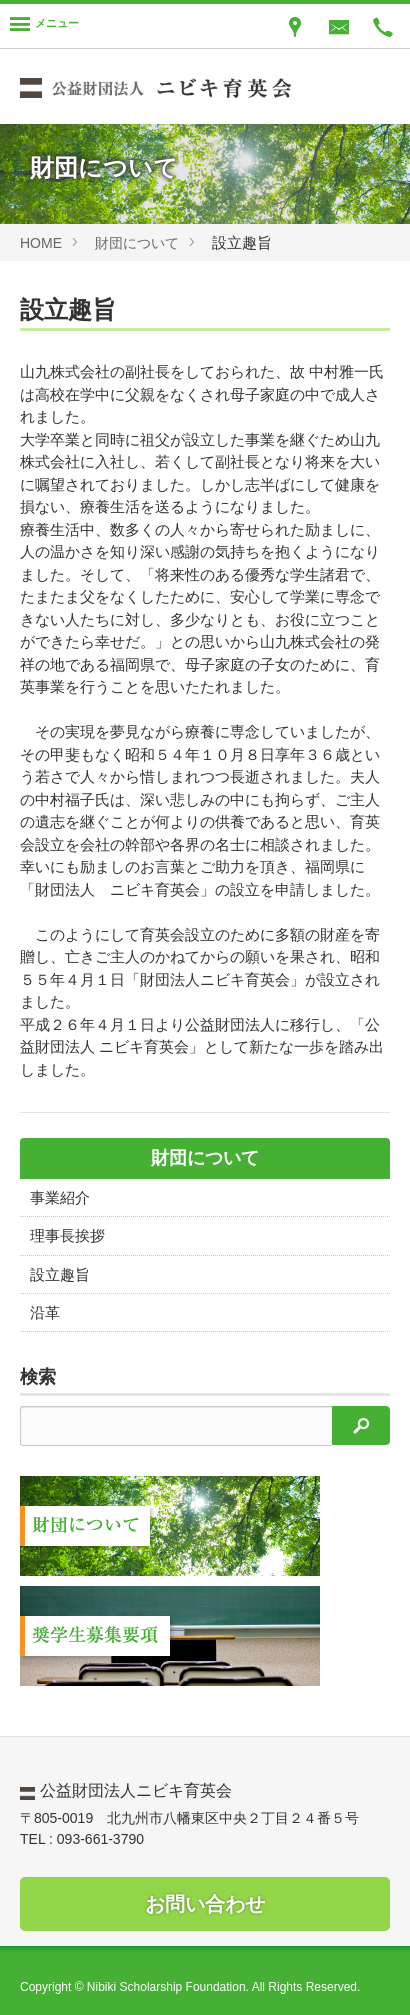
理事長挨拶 (67, 1235)
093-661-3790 (100, 1839)
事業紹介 (60, 1197)
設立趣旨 (60, 1274)
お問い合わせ (205, 1904)
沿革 (45, 1312)
